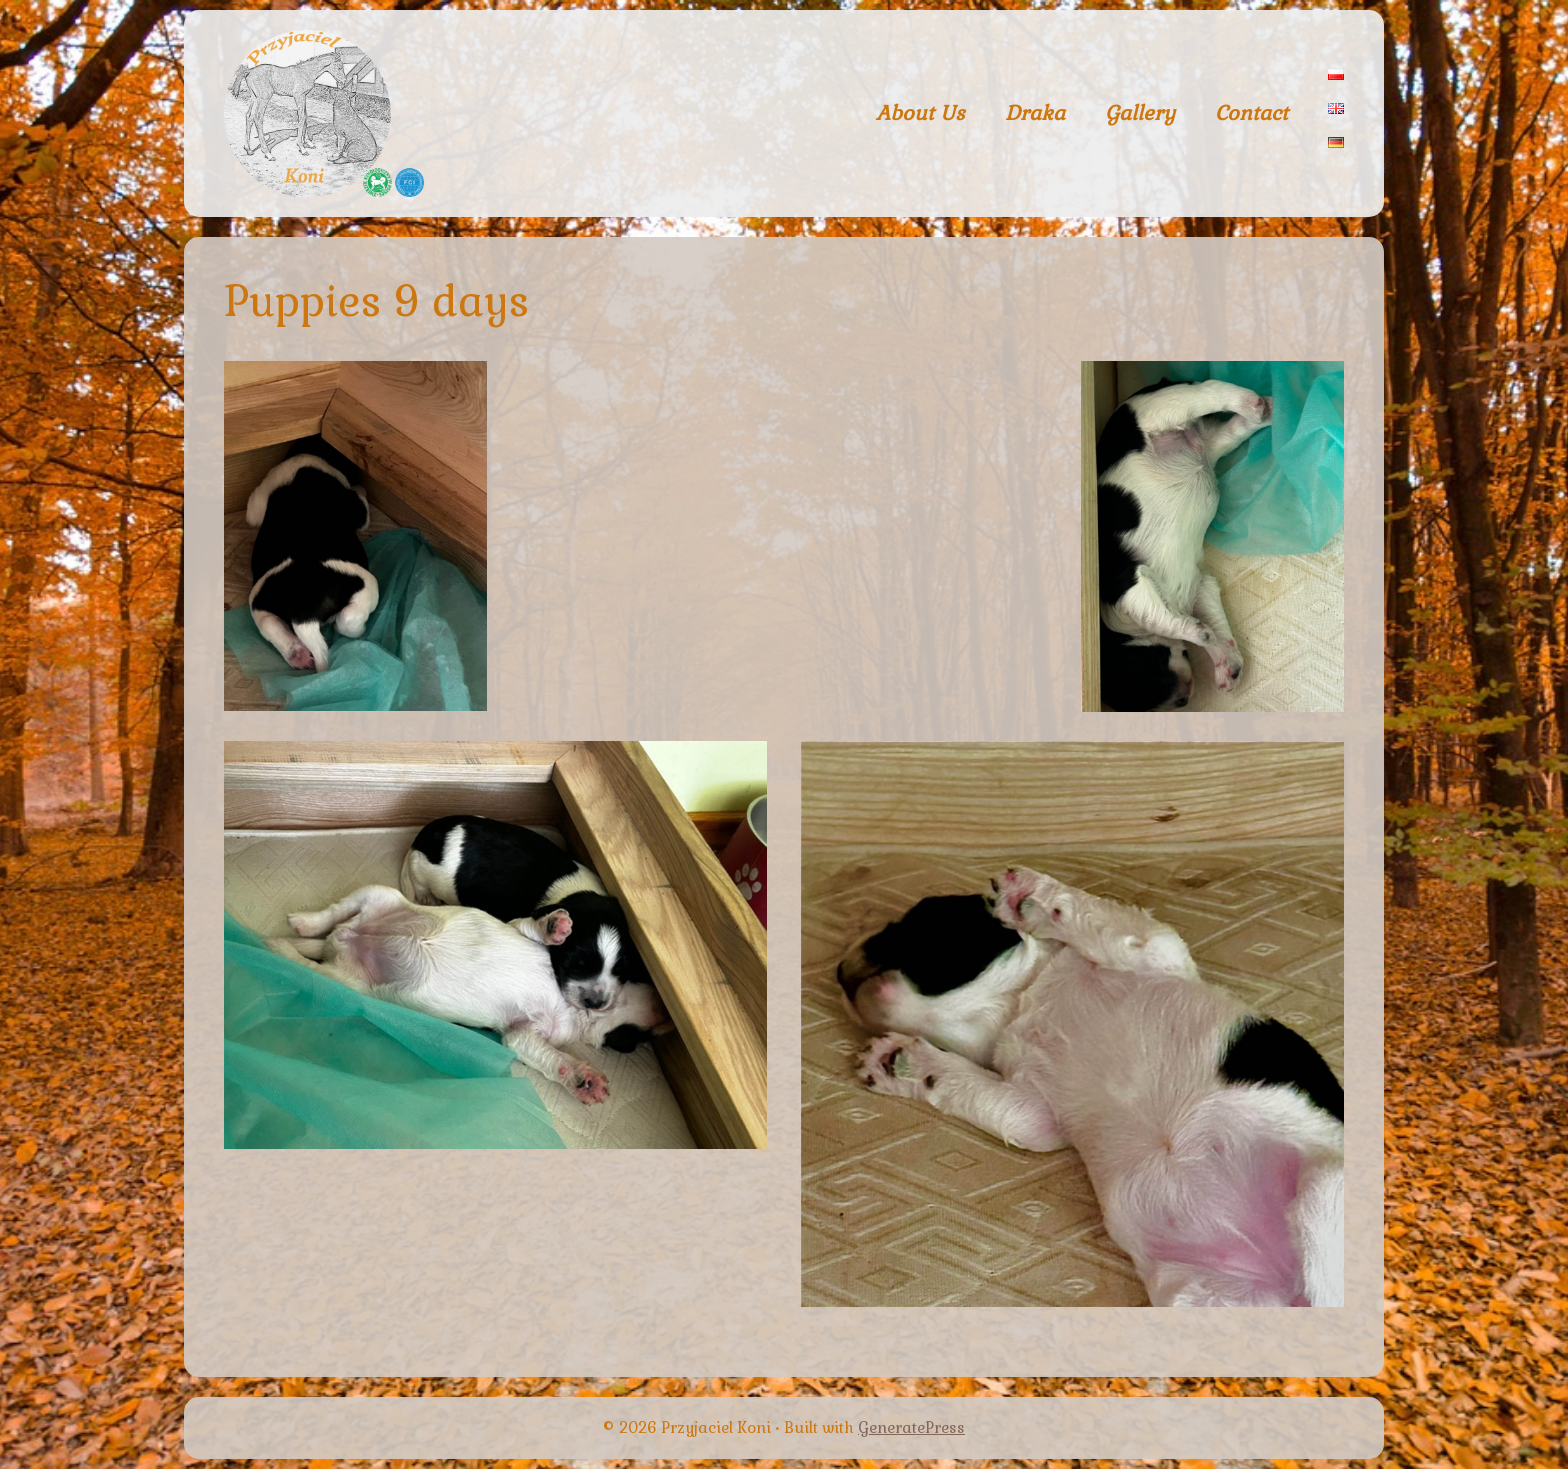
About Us (920, 113)
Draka (1035, 113)
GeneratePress (911, 1427)
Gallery (1140, 113)
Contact (1251, 113)
